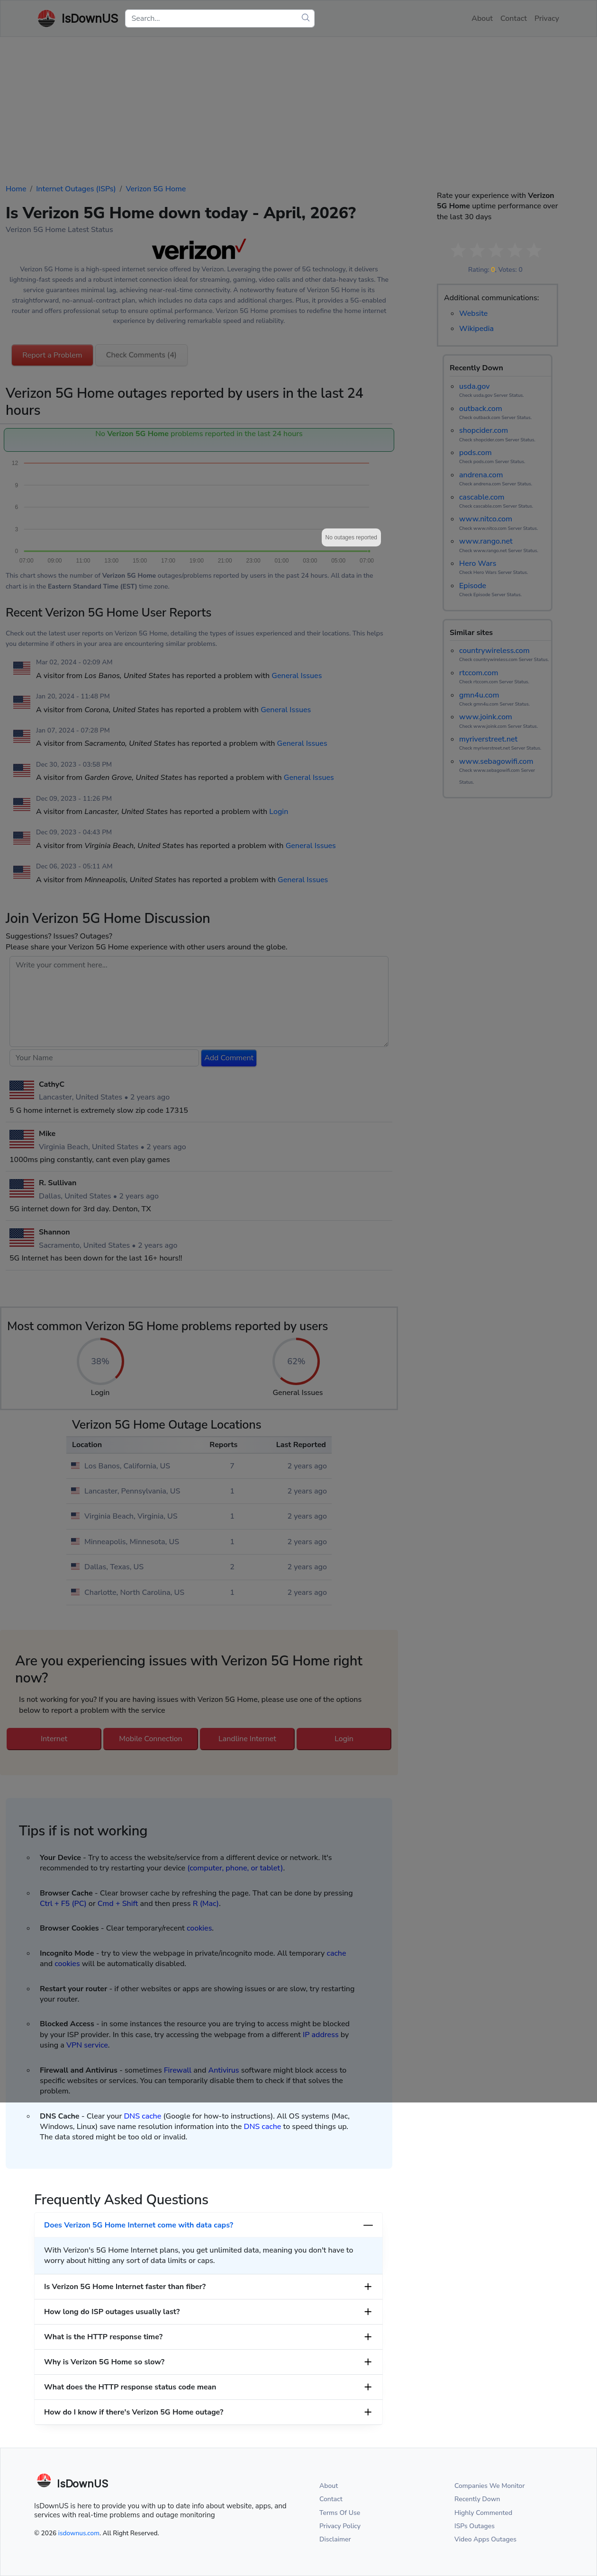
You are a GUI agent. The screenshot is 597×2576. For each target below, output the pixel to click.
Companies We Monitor (489, 2485)
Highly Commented (483, 2512)
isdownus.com (79, 2533)
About (328, 2485)
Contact (331, 2499)
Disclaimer (335, 2539)
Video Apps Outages (485, 2539)
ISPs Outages (474, 2526)
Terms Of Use (339, 2512)
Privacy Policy (340, 2526)
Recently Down (477, 2499)
